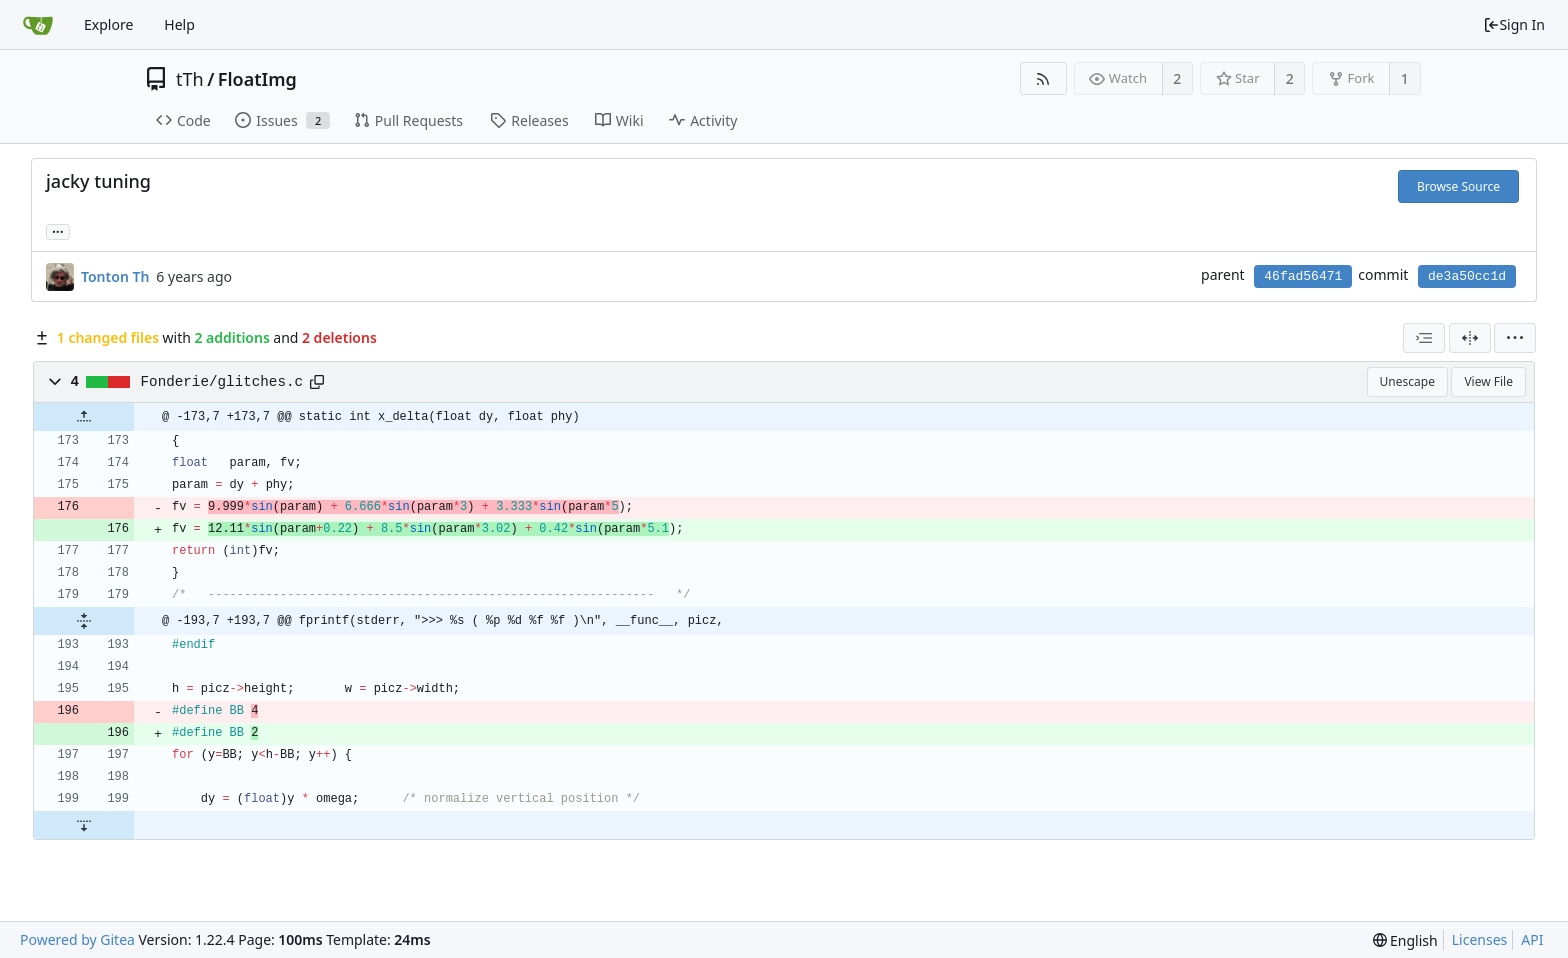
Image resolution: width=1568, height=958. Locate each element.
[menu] (1515, 338)
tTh (190, 79)
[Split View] (1470, 338)
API (1532, 939)
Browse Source (1458, 186)
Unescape (1407, 381)
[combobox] (1424, 338)
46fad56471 (1303, 276)
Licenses (1480, 939)
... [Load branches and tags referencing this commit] (58, 230)
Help (179, 24)
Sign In (1514, 24)
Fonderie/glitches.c (222, 382)
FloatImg (257, 79)
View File (1488, 381)
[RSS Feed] (1043, 78)
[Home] (38, 25)
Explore (108, 24)
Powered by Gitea (77, 939)
